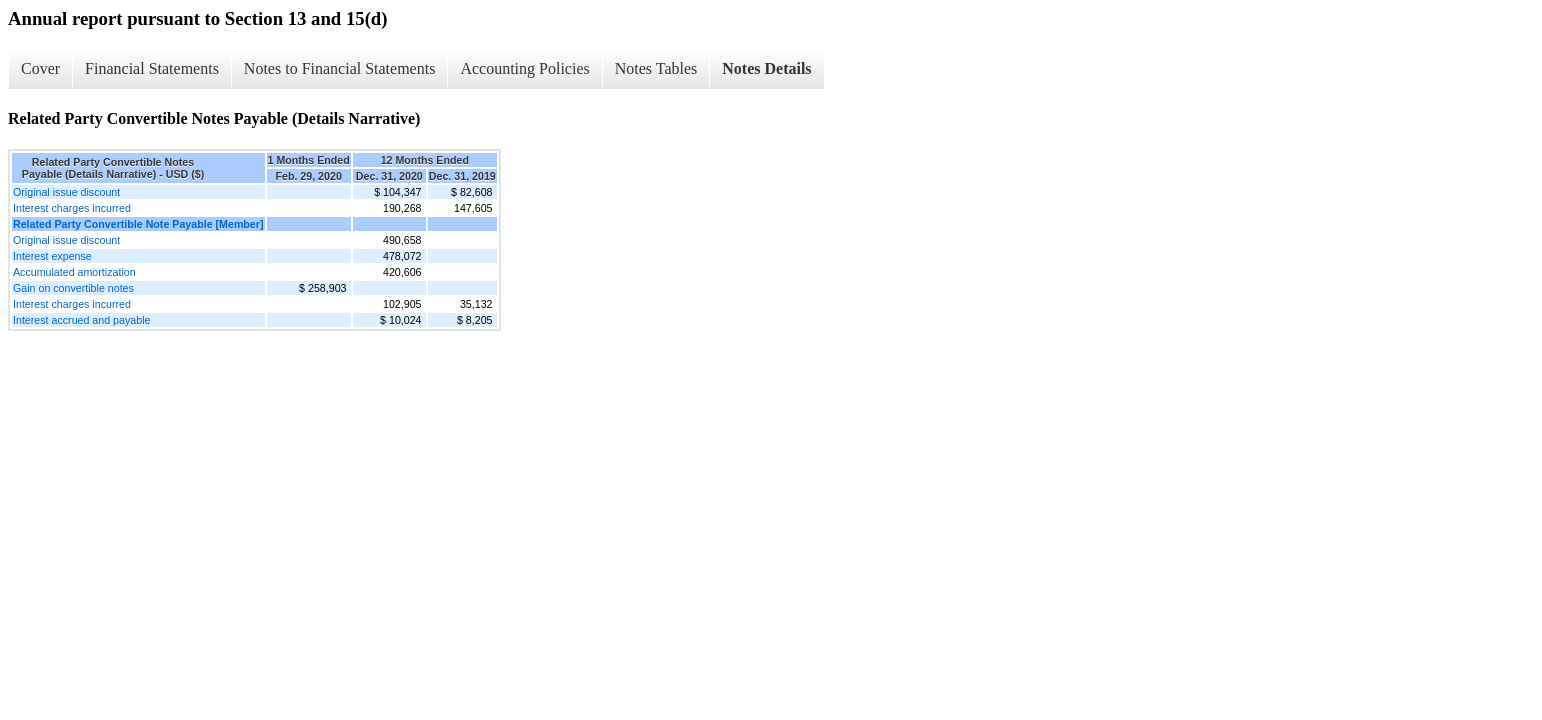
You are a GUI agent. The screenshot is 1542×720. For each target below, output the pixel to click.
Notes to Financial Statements (340, 68)
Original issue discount (66, 192)
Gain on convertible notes (73, 288)
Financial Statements (152, 68)
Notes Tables (656, 68)
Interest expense (52, 256)
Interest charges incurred (72, 208)
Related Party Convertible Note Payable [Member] (138, 224)
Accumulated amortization (74, 272)
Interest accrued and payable (81, 320)
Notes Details (766, 68)
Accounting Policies (524, 68)
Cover (40, 68)
